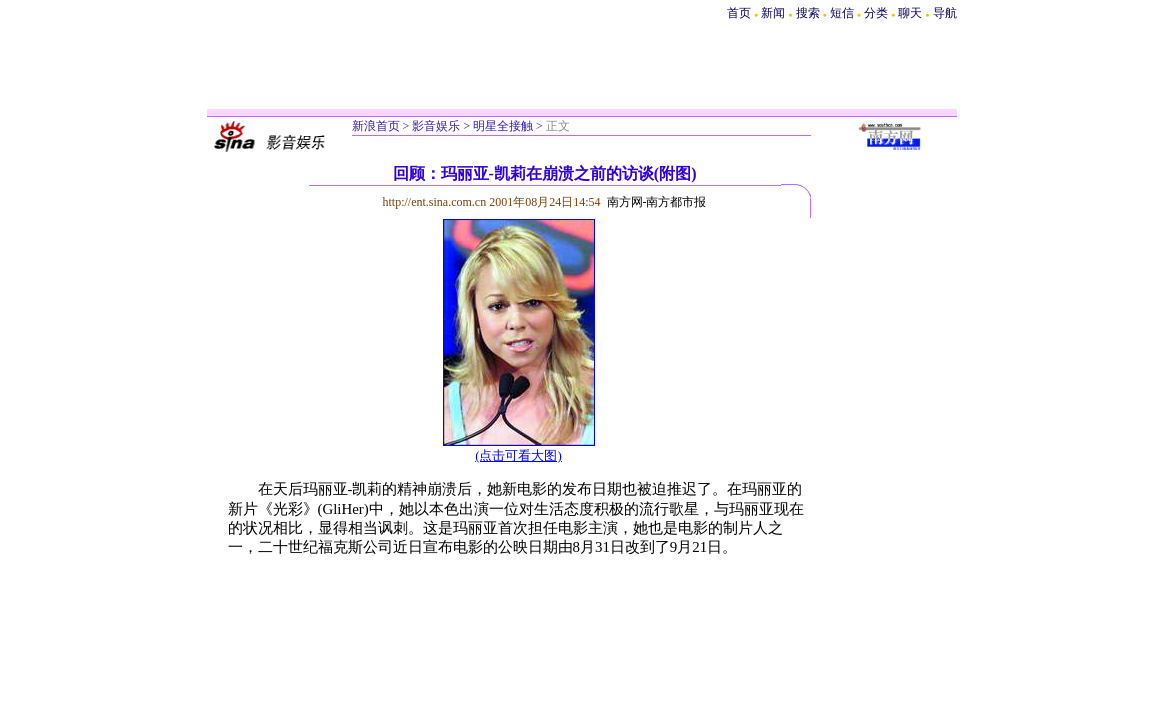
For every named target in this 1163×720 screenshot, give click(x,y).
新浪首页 (376, 126)
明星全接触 (503, 126)
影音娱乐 (436, 126)
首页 (739, 13)
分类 (876, 13)
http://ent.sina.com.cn (436, 202)
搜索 (809, 13)
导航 (945, 13)
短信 (842, 13)
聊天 (910, 13)
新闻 (773, 13)
